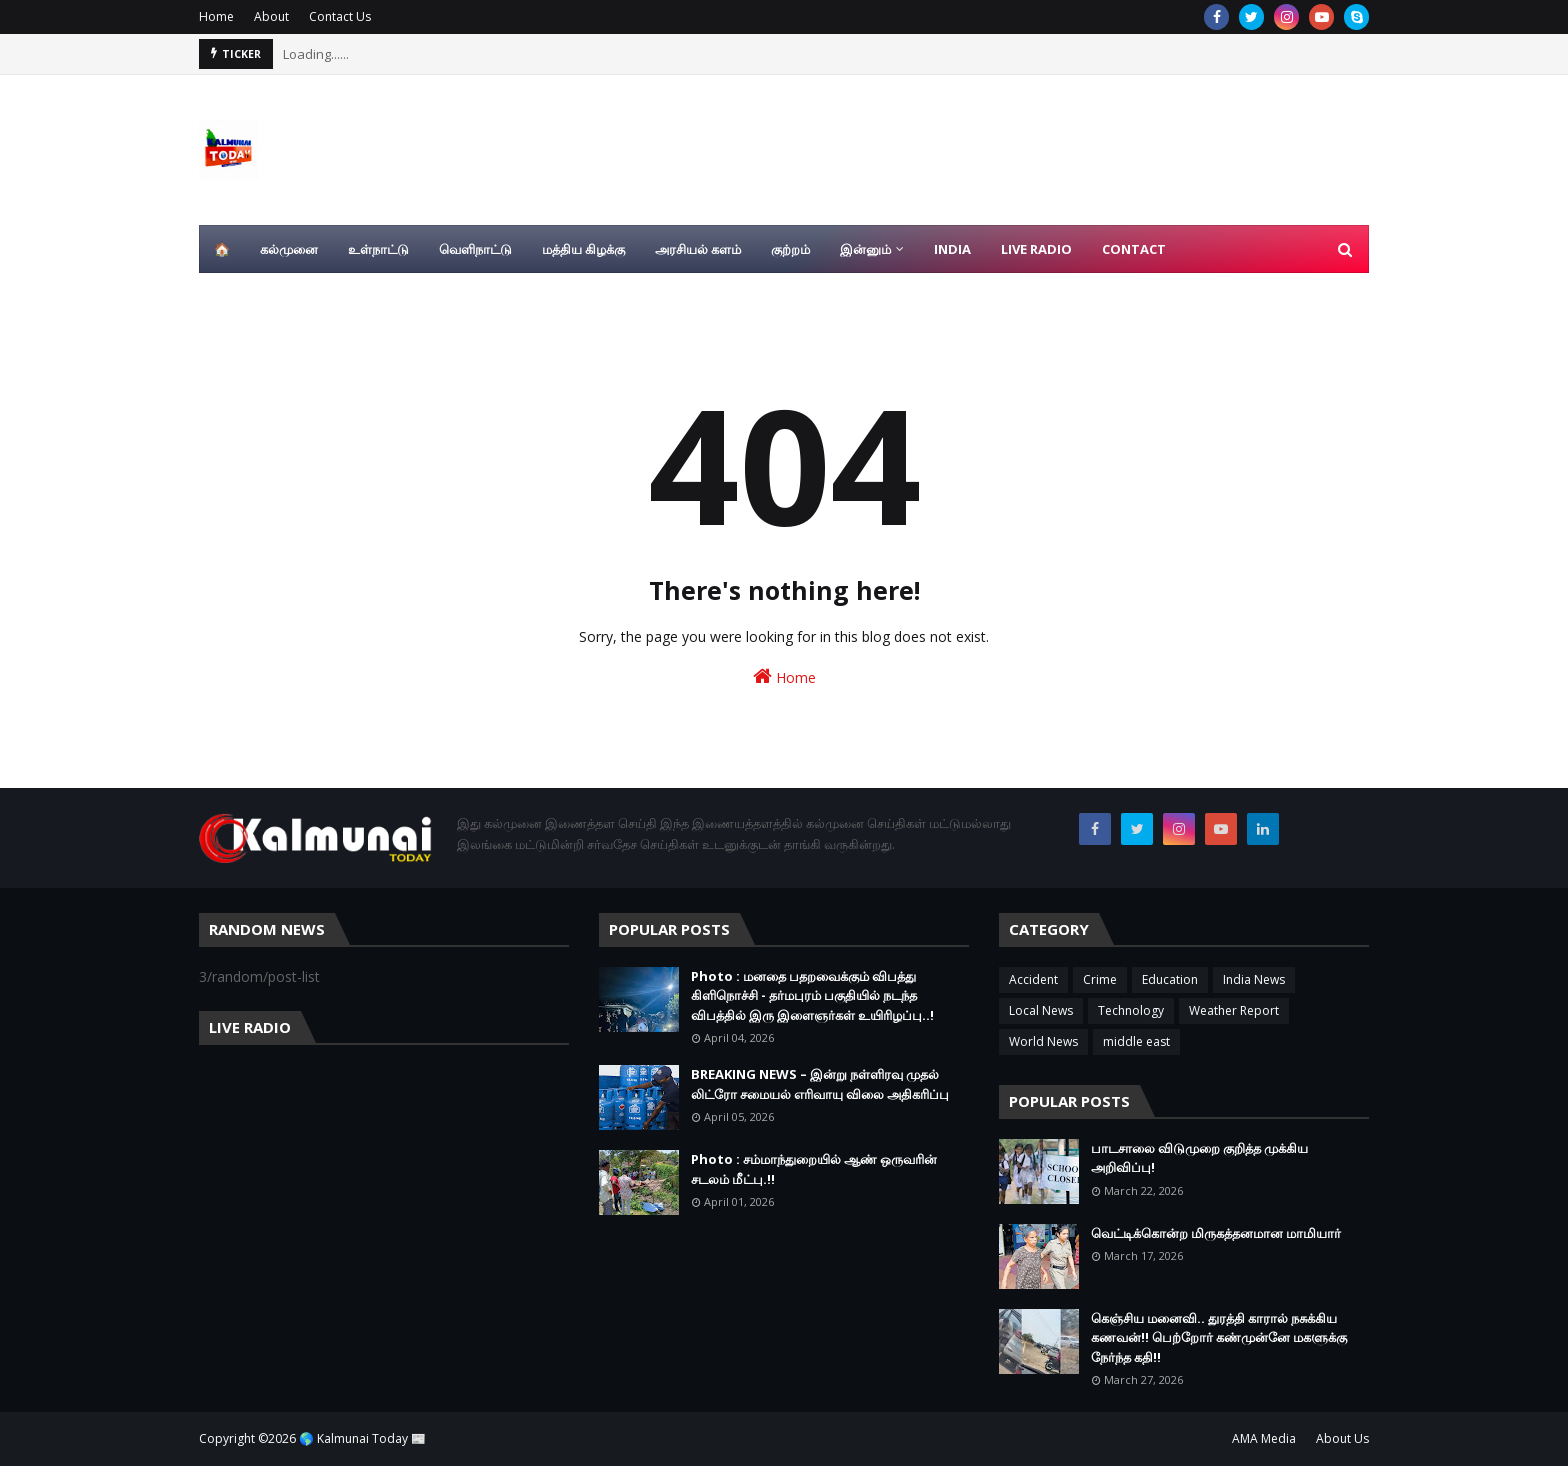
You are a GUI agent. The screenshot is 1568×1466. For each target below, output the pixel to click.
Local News (1041, 1010)
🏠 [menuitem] (222, 249)
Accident (1033, 979)
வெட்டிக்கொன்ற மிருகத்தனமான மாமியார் (1216, 1233)
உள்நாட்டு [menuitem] (378, 249)
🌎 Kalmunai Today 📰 (362, 1438)
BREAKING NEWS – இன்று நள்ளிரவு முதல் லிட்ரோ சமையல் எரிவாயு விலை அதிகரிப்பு (820, 1084)
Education (1170, 979)
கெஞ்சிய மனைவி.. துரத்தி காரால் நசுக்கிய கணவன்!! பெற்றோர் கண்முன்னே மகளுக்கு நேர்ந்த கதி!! (1219, 1337)
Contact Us (340, 16)
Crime (1100, 979)
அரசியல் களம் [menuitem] (698, 249)
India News (1254, 979)
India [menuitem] (952, 249)
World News (1043, 1041)
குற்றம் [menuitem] (790, 249)
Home (216, 16)
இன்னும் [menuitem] (865, 249)
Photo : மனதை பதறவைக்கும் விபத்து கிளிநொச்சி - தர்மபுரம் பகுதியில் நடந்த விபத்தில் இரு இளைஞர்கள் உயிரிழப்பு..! (812, 995)
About (271, 16)
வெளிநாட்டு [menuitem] (475, 249)
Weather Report (1234, 1010)
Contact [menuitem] (1134, 249)
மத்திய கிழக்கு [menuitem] (583, 249)
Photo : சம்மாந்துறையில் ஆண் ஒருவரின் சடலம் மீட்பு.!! (814, 1169)
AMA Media (1264, 1438)
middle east (1136, 1041)
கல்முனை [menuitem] (289, 249)
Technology (1131, 1010)
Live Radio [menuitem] (1036, 249)
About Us (1342, 1438)
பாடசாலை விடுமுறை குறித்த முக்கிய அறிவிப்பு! (1199, 1158)
